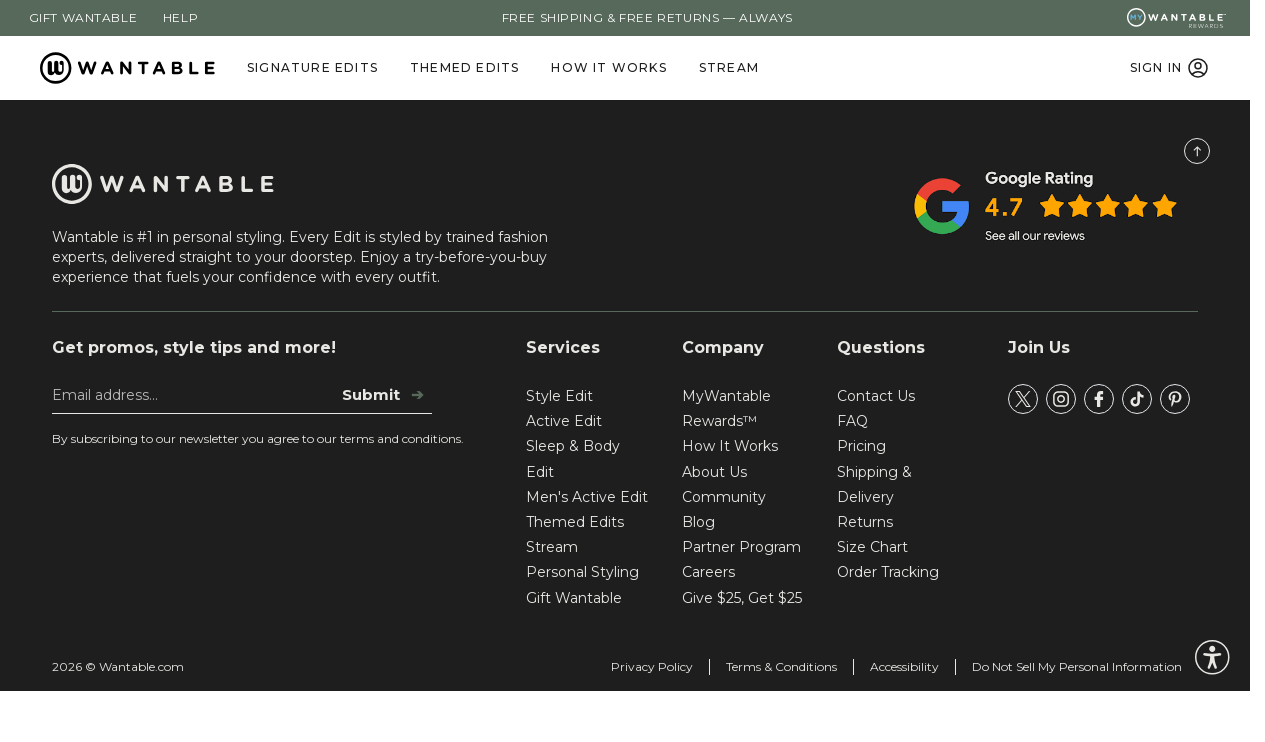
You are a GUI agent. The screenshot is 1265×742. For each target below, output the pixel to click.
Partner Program (741, 547)
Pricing (861, 446)
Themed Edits (464, 67)
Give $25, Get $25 (742, 598)
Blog (698, 522)
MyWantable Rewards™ (726, 408)
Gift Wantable (83, 17)
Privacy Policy (652, 666)
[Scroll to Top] (1197, 151)
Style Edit (559, 396)
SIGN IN (1170, 68)
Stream (729, 67)
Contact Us (876, 396)
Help (180, 17)
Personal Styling (582, 572)
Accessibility (904, 666)
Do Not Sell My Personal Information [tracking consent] (1077, 666)
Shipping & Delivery (874, 484)
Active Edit (564, 421)
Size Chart (872, 547)
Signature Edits (312, 67)
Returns (865, 522)
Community (724, 497)
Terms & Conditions (781, 666)
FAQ (852, 421)
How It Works (608, 67)
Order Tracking (888, 572)
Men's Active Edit (587, 497)
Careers (708, 572)
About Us (714, 472)
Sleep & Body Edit (573, 458)
